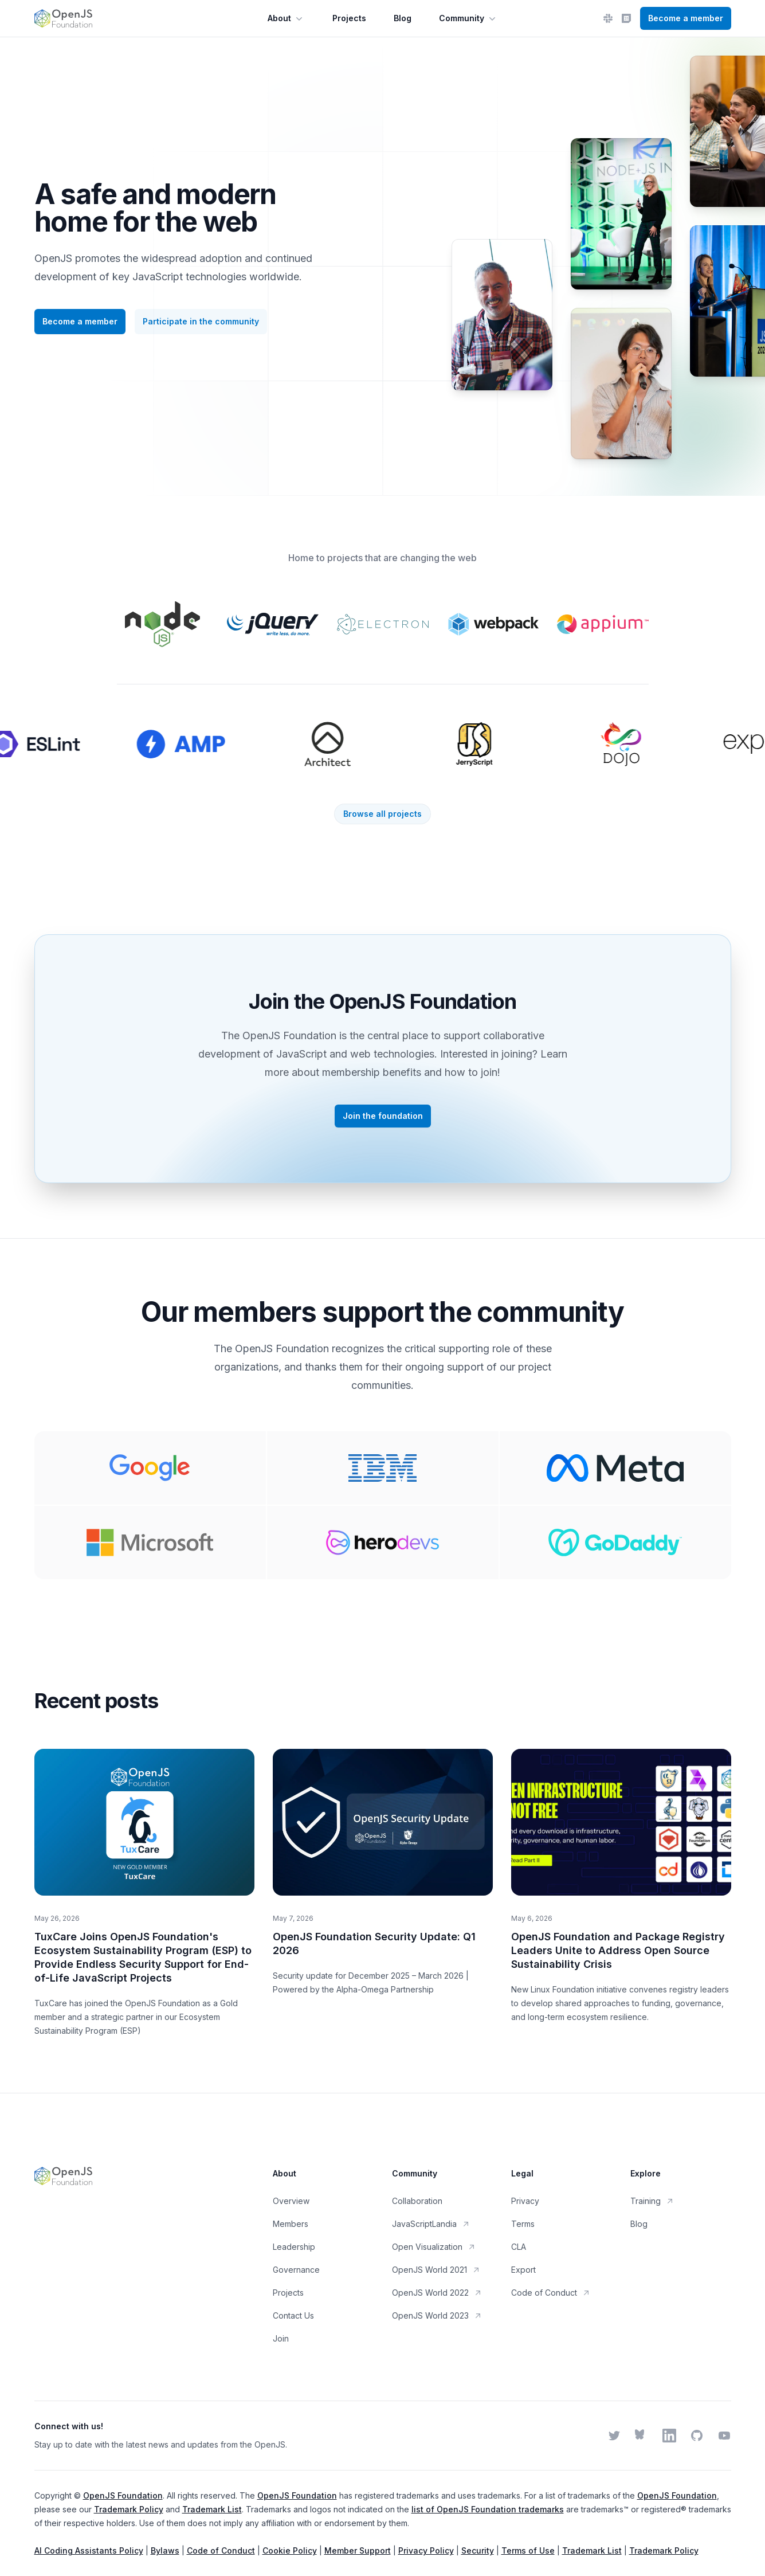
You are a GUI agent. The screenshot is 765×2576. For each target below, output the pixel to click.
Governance (296, 2269)
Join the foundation (383, 1116)
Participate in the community (201, 321)
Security (477, 2550)
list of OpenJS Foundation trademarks (487, 2509)
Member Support (357, 2550)
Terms (523, 2224)
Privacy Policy (426, 2550)
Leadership (294, 2247)
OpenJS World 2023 (437, 2315)
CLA (518, 2247)
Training (652, 2201)
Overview (291, 2201)
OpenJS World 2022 (437, 2292)
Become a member (685, 18)
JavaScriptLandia (431, 2224)
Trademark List (212, 2509)
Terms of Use (528, 2550)
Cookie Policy (289, 2550)
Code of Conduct (551, 2292)
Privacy (525, 2201)
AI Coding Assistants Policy (88, 2550)
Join (281, 2338)
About (286, 18)
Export (523, 2269)
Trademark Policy (128, 2509)
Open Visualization (434, 2247)
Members (290, 2224)
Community (468, 18)
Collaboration (417, 2201)
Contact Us (293, 2315)
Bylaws (165, 2550)
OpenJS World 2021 (436, 2269)
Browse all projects (382, 814)
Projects (349, 18)
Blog (402, 18)
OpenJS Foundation (123, 2495)
